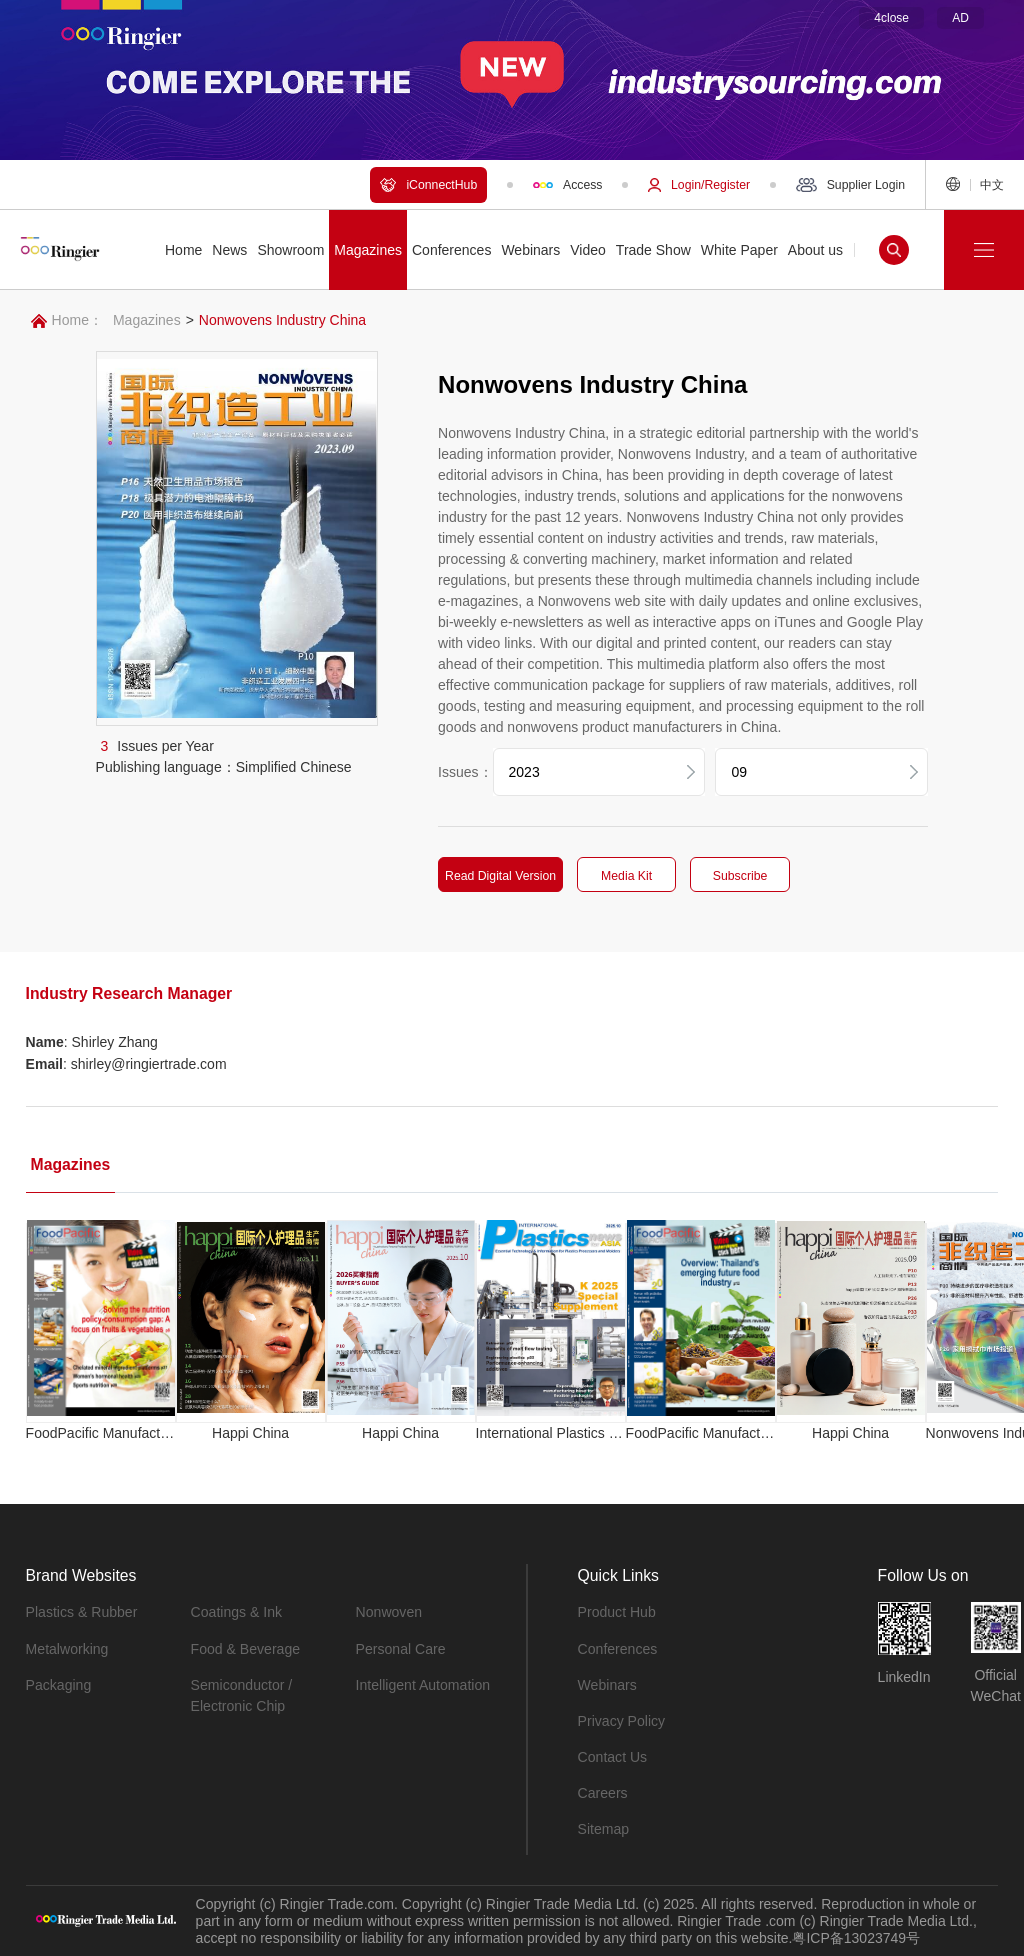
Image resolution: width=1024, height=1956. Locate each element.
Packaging (58, 1684)
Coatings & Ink (236, 1612)
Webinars (607, 1684)
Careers (603, 1792)
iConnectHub (428, 185)
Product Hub (617, 1612)
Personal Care (401, 1648)
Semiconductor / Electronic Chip (241, 1694)
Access (567, 185)
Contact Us (612, 1756)
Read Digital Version (498, 876)
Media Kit (624, 876)
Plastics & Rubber (81, 1612)
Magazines (147, 320)
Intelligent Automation (423, 1684)
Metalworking (67, 1648)
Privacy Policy (621, 1720)
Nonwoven (389, 1612)
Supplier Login (850, 185)
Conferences (617, 1648)
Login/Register (699, 185)
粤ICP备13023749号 (856, 1937)
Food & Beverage (245, 1648)
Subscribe (738, 876)
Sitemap (603, 1828)
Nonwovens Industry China (282, 320)
